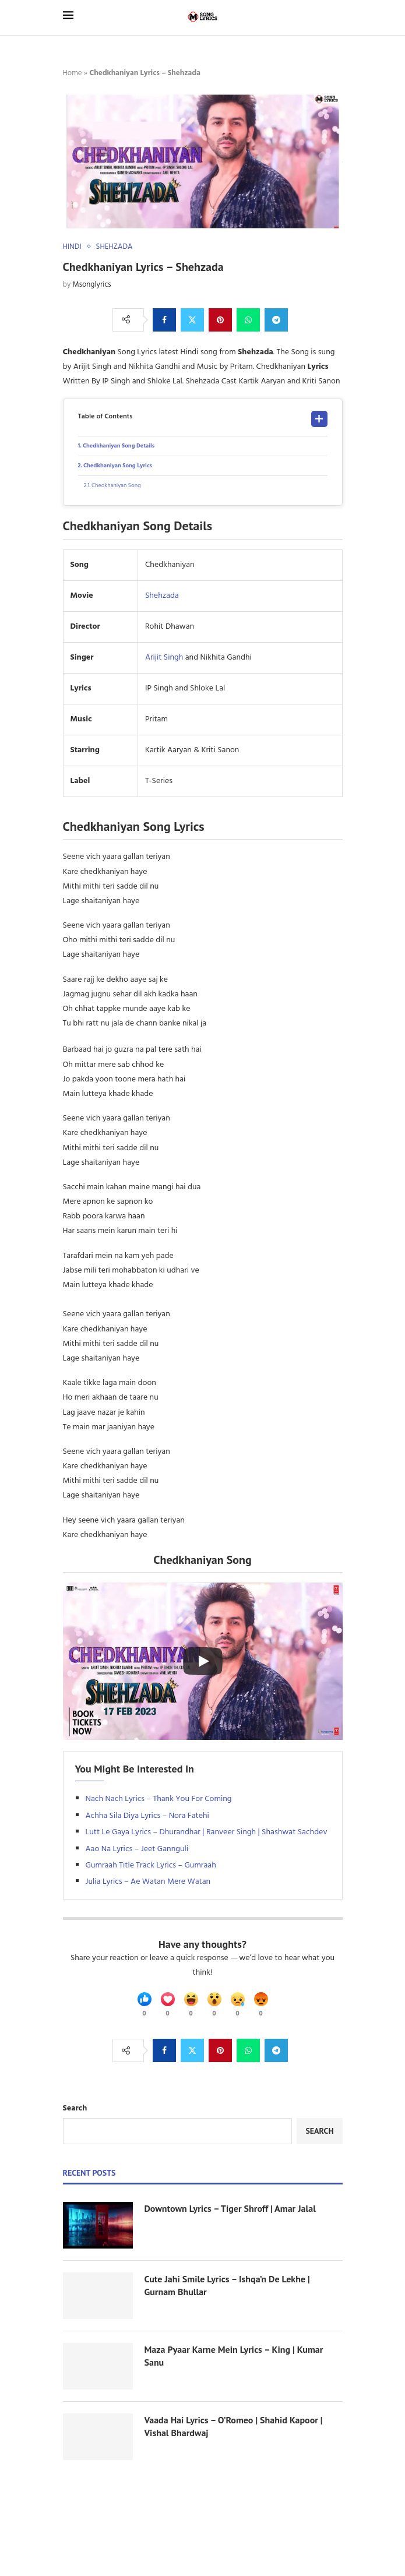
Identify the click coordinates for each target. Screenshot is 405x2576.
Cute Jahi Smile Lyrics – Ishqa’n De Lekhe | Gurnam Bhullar (227, 2285)
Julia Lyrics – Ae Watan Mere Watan (148, 1881)
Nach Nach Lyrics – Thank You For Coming (159, 1799)
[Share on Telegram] (276, 320)
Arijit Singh (164, 657)
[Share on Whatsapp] (248, 320)
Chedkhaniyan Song (116, 485)
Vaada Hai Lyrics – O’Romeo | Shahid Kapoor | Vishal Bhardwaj (234, 2426)
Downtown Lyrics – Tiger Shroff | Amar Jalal (230, 2208)
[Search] (337, 17)
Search (75, 2108)
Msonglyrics (92, 285)
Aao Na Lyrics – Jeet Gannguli (137, 1849)
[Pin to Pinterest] (220, 320)
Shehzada (162, 595)
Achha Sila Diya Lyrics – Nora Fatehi (147, 1816)
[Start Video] (203, 1661)
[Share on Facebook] (164, 320)
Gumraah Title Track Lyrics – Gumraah (151, 1865)
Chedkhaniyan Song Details (118, 445)
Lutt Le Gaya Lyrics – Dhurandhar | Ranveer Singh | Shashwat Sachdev (206, 1832)
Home (72, 73)
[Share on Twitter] (192, 320)
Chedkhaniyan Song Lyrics (117, 465)
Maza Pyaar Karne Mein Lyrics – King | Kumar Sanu (234, 2356)
